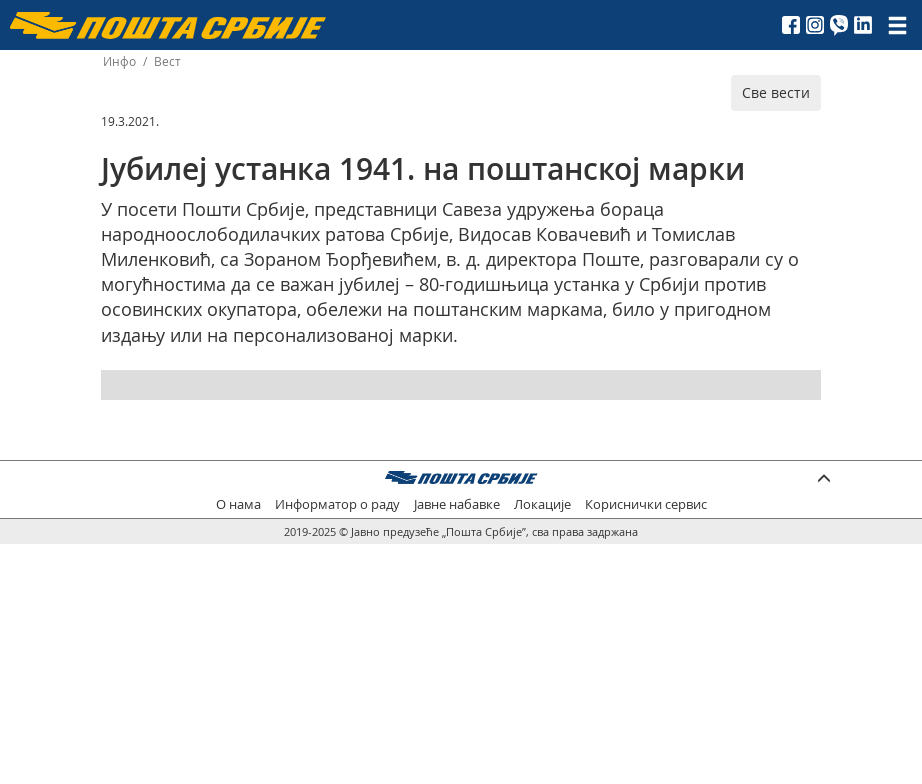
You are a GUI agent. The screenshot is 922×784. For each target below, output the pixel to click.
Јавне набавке (457, 504)
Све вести (776, 92)
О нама (238, 504)
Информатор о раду (337, 504)
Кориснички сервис (646, 504)
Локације (542, 504)
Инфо (119, 61)
